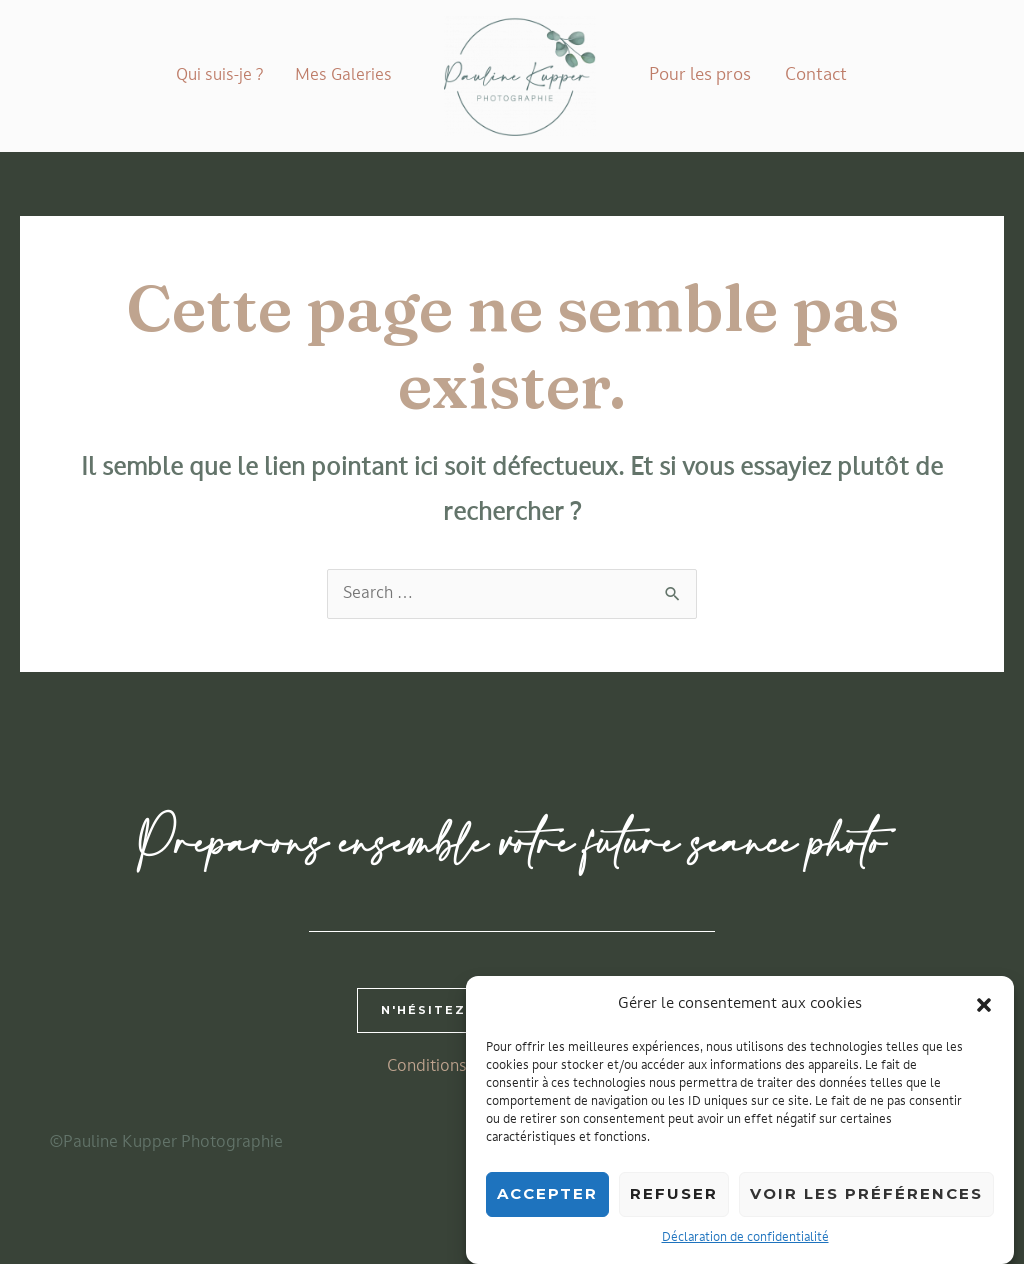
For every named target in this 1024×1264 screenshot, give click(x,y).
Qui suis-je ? (219, 76)
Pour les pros (700, 75)
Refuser (674, 1198)
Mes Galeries (343, 76)
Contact (816, 75)
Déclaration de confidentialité (745, 1243)
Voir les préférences (866, 1198)
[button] (984, 1010)
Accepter (547, 1198)
